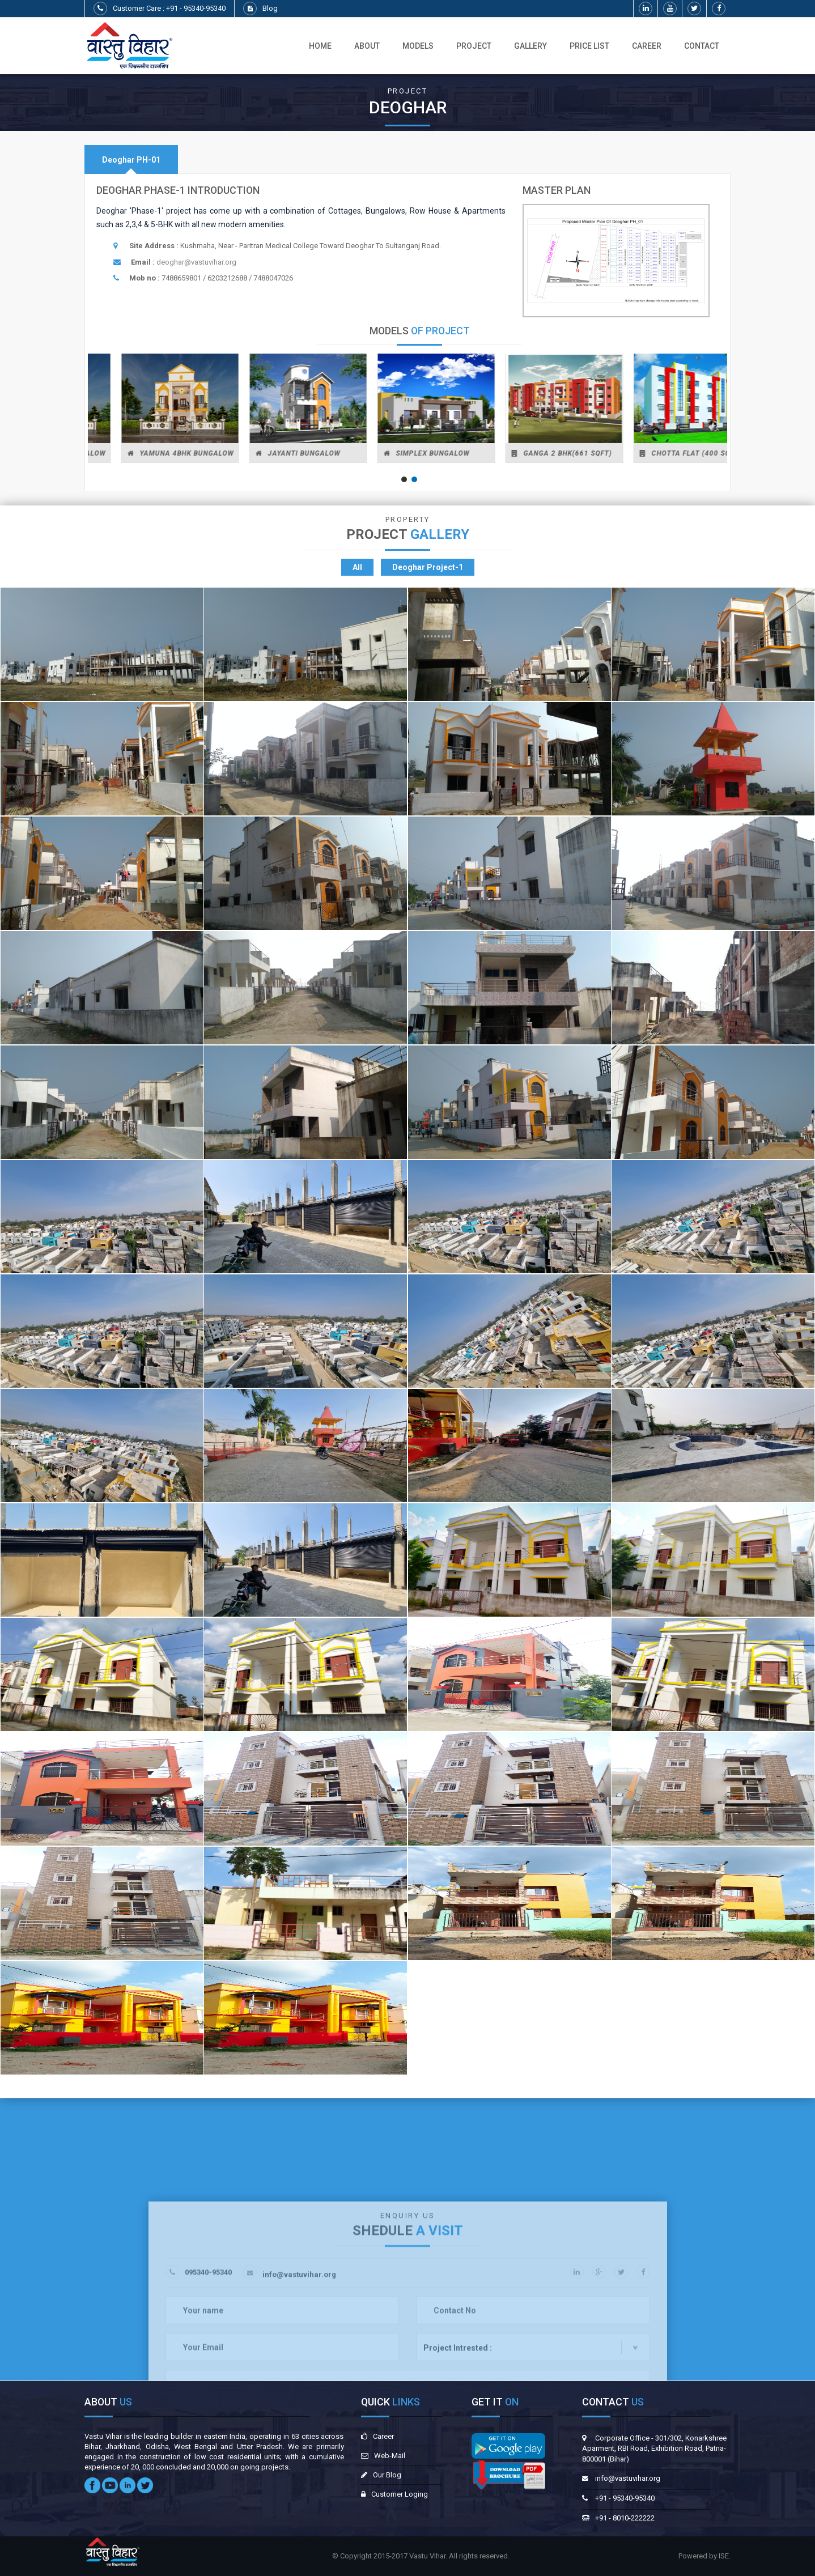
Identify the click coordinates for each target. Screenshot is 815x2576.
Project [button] (473, 45)
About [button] (367, 45)
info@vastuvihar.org (627, 2478)
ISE (724, 2556)
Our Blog (387, 2475)
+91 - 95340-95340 (625, 2498)
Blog (270, 8)
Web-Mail (389, 2455)
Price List (589, 45)
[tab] (131, 159)
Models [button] (418, 45)
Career (646, 45)
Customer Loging (399, 2494)
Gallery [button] (530, 45)
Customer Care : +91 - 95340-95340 (169, 8)
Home (320, 45)
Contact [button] (701, 45)
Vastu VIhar (427, 2556)
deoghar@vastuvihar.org (195, 262)
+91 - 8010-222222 (625, 2518)
